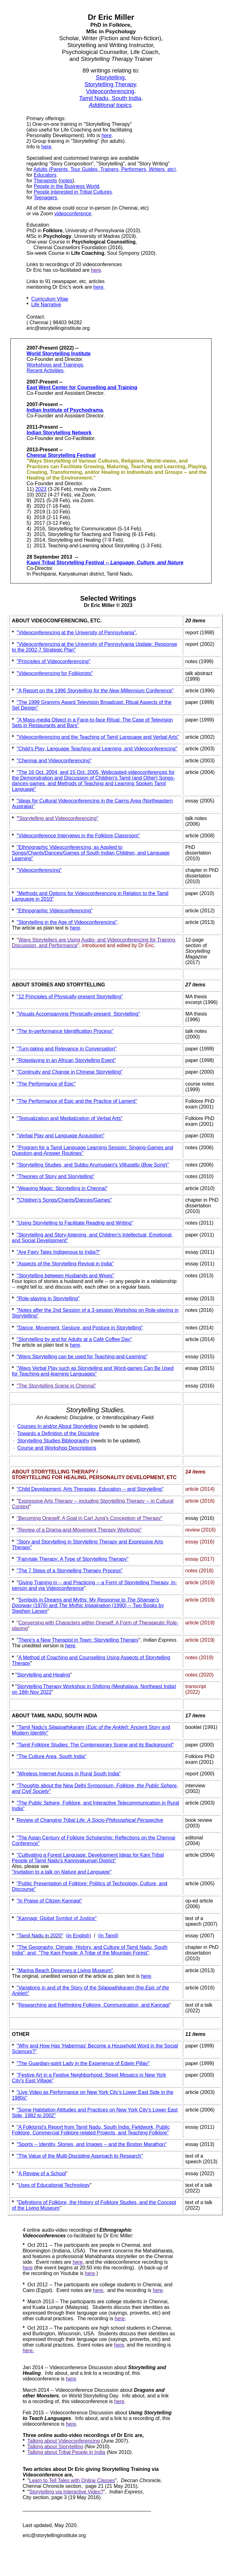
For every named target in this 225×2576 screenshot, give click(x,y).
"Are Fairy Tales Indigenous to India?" (58, 1252)
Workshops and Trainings (55, 365)
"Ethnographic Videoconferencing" (55, 910)
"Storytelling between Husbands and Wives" (65, 1275)
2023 (40, 489)
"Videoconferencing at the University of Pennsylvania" (76, 632)
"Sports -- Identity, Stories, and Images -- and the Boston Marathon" (92, 2144)
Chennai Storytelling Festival (61, 455)
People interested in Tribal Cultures (73, 192)
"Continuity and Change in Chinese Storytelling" (70, 1072)
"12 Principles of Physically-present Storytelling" (70, 996)
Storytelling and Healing (43, 1674)
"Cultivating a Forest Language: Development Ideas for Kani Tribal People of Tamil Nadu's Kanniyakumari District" (88, 1857)
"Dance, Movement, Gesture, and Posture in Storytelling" (80, 1327)
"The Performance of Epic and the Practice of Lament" (77, 1101)
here (107, 135)
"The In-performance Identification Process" (65, 1031)
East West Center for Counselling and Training (82, 387)
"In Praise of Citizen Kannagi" (49, 1900)
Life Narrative (46, 304)
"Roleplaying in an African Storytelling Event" (66, 1060)
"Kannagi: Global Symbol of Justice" (57, 1918)
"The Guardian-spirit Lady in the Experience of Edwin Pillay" (83, 2063)
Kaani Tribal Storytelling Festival (105, 562)
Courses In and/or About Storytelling (57, 1426)
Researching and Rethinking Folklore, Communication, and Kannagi (94, 2005)
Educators (45, 175)
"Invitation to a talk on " (61, 1872)
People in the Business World (66, 186)
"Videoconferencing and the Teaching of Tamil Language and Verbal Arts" (98, 737)
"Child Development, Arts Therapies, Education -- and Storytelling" (90, 1489)
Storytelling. (111, 77)
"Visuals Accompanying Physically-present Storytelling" (78, 1014)
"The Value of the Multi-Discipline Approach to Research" (80, 2156)
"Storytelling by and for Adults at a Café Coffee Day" (74, 1339)
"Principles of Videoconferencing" (53, 661)
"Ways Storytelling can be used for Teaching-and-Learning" (82, 1356)
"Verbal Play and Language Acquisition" (60, 1135)
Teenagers (45, 197)
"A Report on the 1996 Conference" (95, 690)
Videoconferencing (110, 91)
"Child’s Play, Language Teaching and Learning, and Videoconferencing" (97, 748)
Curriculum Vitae (49, 299)
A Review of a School (42, 2173)
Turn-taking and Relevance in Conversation (67, 1048)
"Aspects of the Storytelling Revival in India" (65, 1263)
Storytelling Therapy (110, 84)
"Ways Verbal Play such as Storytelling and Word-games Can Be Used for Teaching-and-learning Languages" (93, 1371)
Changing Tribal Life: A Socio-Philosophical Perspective (101, 1820)
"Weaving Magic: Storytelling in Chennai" (62, 1188)
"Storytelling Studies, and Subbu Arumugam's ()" (93, 1164)
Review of (28, 1820)
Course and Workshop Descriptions (56, 1448)
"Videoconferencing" (39, 870)
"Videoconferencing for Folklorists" (55, 673)
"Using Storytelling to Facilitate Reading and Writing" (75, 1223)
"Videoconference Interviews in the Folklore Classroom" (78, 835)
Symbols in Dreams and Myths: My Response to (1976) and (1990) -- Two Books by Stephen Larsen (88, 1605)
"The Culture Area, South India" (51, 1756)
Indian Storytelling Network (59, 432)
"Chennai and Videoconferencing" (54, 760)
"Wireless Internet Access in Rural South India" (69, 1773)
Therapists (45, 180)
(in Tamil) (108, 1935)
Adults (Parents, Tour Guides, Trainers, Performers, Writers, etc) (105, 169)
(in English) (78, 1935)
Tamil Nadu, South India (110, 98)
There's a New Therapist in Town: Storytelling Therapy (79, 1640)
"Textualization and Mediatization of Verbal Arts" (70, 1118)
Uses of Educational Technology (54, 2185)
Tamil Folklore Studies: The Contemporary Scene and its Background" (96, 1744)
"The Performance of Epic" (46, 1084)
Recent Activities (45, 370)
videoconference (72, 213)
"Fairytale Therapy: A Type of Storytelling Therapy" (72, 1559)
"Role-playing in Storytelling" (48, 1298)
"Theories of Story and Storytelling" (55, 1176)
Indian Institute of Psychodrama (65, 410)
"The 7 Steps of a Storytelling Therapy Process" (69, 1570)
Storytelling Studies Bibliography (53, 1440)
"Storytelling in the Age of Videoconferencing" (67, 922)
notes (66, 180)
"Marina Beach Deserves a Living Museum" (65, 1970)
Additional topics (110, 105)
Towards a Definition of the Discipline (58, 1433)
